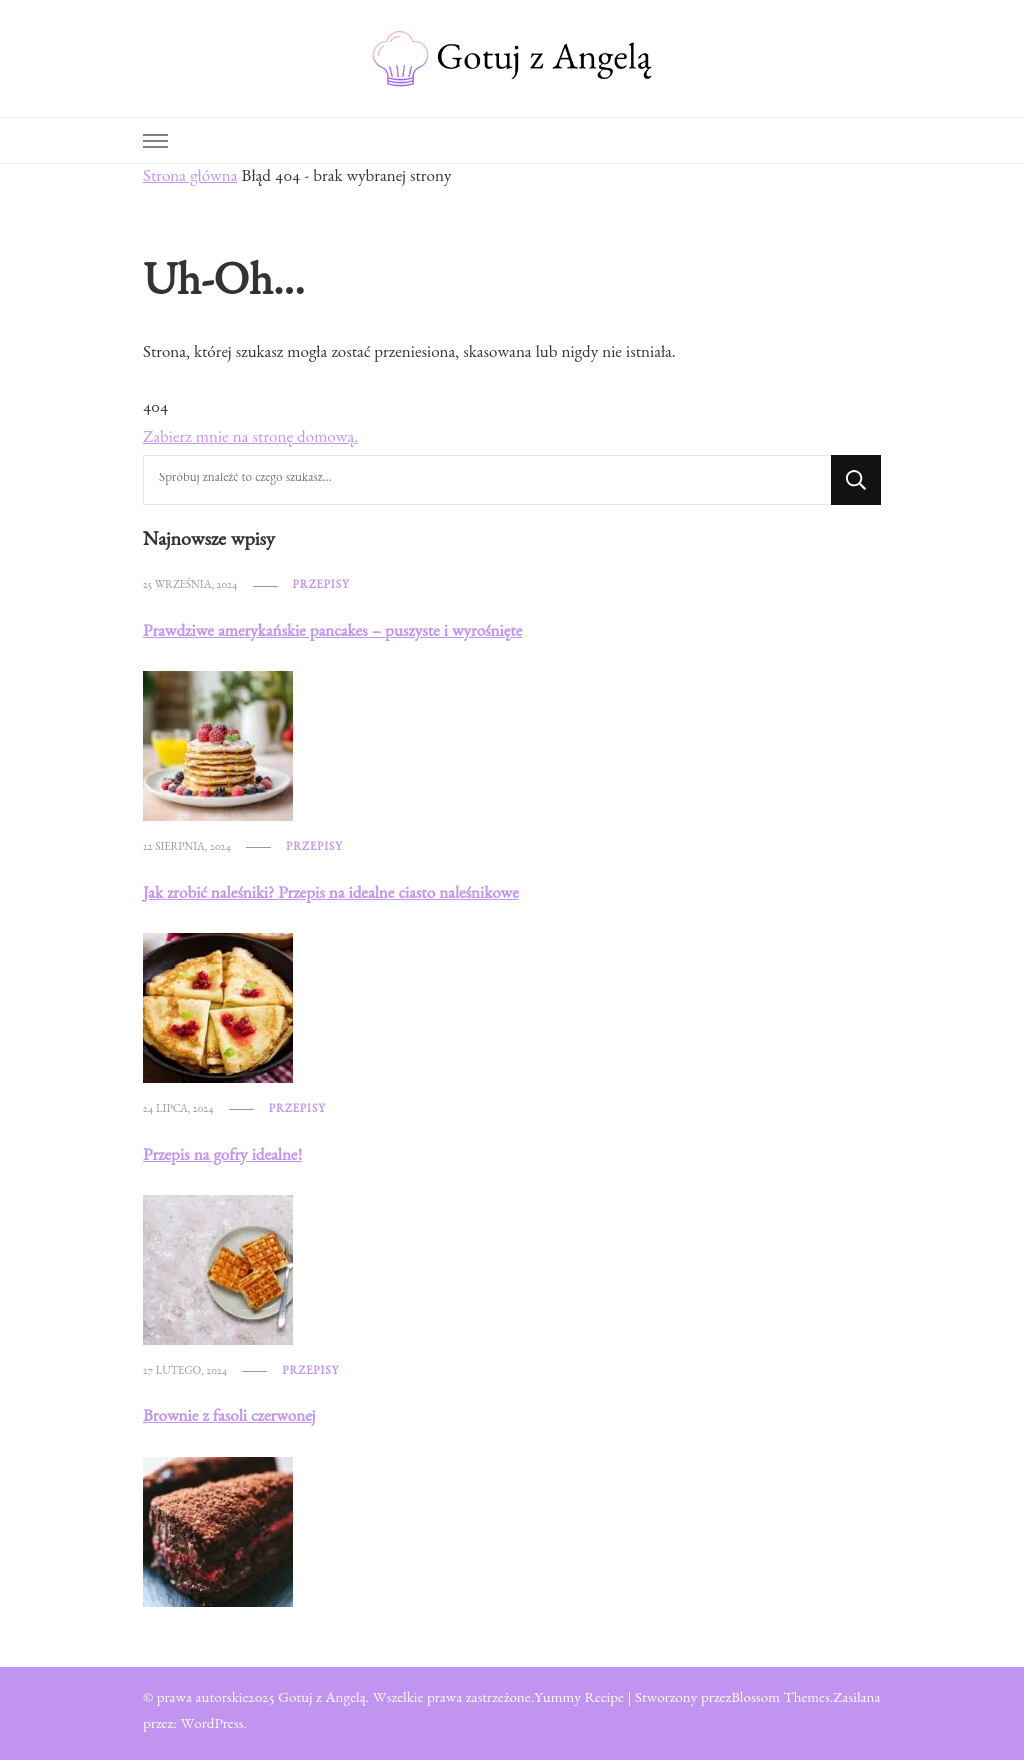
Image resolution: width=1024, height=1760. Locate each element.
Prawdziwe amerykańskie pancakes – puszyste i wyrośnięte (332, 633)
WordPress (211, 1726)
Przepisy (321, 586)
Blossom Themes (780, 1700)
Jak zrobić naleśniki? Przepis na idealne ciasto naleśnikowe (331, 895)
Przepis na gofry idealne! (222, 1157)
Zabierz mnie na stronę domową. (250, 439)
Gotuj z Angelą (322, 1700)
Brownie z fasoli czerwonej (229, 1418)
